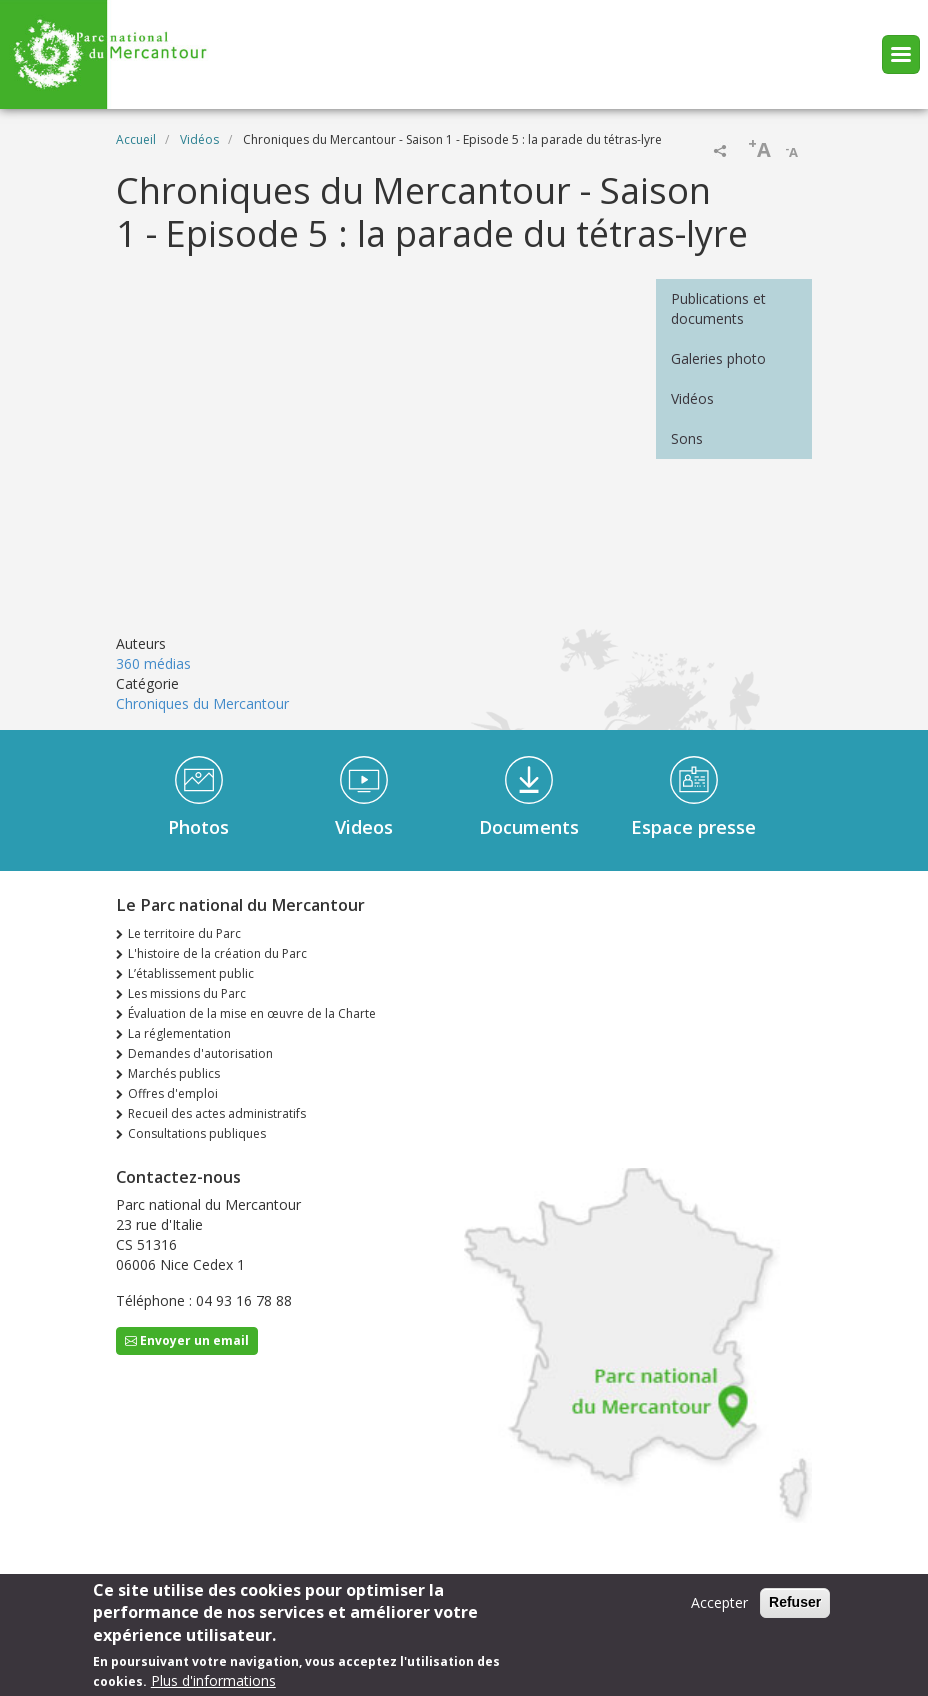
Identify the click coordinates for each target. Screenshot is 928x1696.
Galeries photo (718, 358)
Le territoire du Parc (184, 933)
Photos (198, 827)
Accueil (136, 139)
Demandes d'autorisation (200, 1053)
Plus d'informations (213, 1680)
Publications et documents (718, 308)
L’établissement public (191, 973)
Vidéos (199, 139)
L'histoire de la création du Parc (217, 953)
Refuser (795, 1602)
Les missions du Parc (187, 993)
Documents (529, 827)
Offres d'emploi (173, 1093)
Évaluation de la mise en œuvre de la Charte (252, 1013)
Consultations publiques (197, 1133)
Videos (364, 827)
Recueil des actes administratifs (217, 1113)
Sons (687, 438)
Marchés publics (174, 1073)
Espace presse (693, 827)
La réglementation (179, 1033)
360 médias (153, 663)
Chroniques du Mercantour (202, 703)
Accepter (719, 1602)
